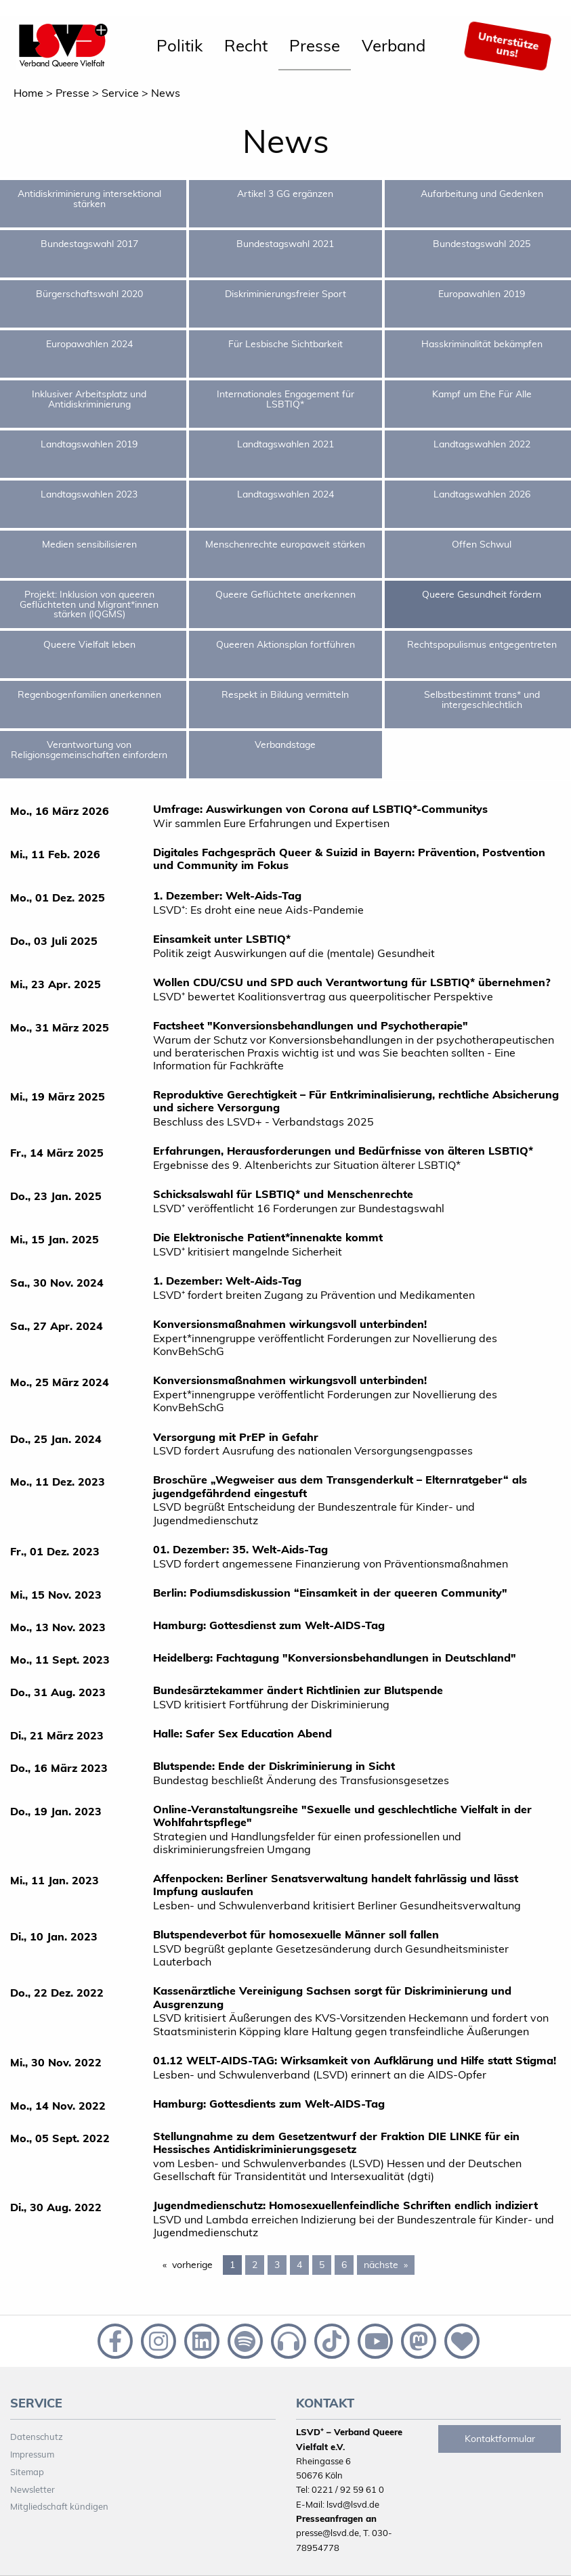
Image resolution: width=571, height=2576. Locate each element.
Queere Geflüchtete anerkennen (285, 594)
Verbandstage (285, 744)
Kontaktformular (500, 2439)
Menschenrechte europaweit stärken (285, 544)
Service (120, 92)
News (165, 92)
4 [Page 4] (299, 2265)
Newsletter (32, 2489)
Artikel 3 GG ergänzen (285, 193)
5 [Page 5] (321, 2265)
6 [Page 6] (344, 2265)
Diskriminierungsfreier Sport (285, 294)
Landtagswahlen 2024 (285, 494)
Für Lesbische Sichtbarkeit (285, 344)
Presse (314, 45)
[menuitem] (179, 46)
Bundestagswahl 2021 (285, 244)
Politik (179, 45)
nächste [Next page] (389, 2264)
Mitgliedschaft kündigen (59, 2506)
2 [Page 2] (254, 2265)
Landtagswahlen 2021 (285, 444)
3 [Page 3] (277, 2265)
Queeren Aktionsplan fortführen (285, 644)
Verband (393, 45)
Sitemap (27, 2471)
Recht (246, 45)
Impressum (32, 2454)
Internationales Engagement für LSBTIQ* (285, 398)
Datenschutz (36, 2436)
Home (28, 92)
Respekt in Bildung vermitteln (285, 694)
